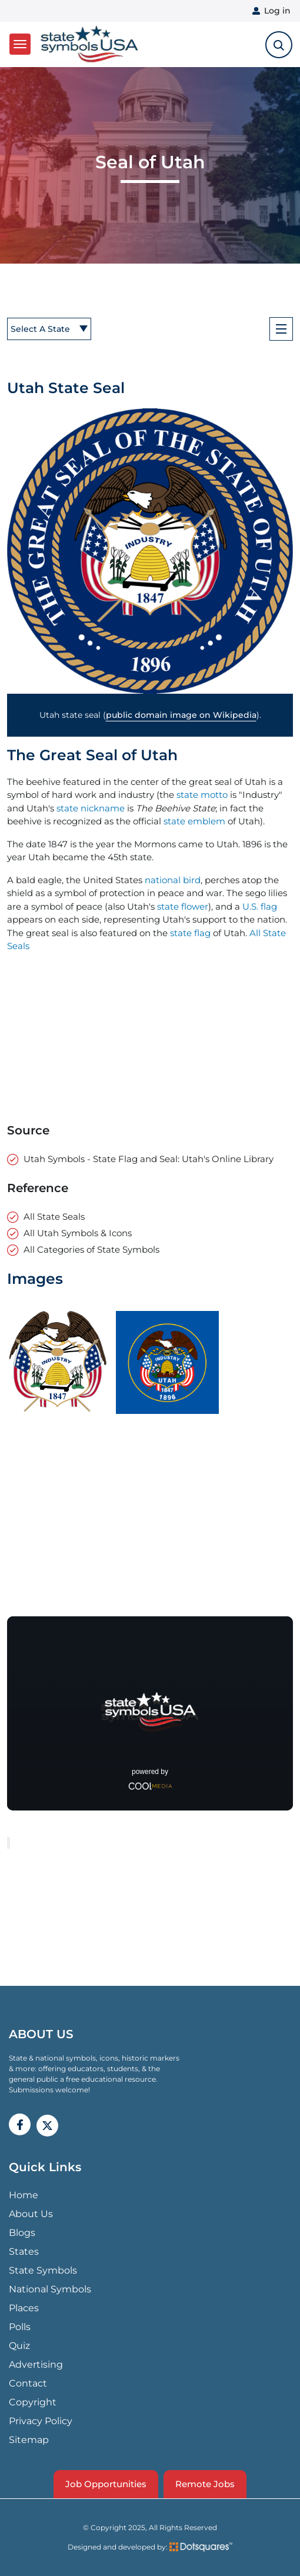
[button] (150, 551)
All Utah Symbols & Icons (78, 1233)
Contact (28, 2383)
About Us (31, 2213)
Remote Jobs (205, 2484)
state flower (182, 906)
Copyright (32, 2402)
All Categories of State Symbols (91, 1249)
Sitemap (29, 2439)
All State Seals (54, 1216)
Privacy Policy (40, 2421)
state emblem (194, 821)
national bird (173, 880)
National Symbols (50, 2289)
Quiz (19, 2345)
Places (24, 2308)
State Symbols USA (89, 44)
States (24, 2251)
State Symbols (43, 2270)
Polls (20, 2326)
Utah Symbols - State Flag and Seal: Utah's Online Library (149, 1158)
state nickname (90, 808)
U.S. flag (259, 906)
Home (23, 2195)
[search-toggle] (278, 44)
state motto (202, 794)
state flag (190, 932)
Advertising (36, 2364)
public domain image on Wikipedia (181, 715)
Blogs (22, 2232)
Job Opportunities (105, 2484)
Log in (277, 10)
